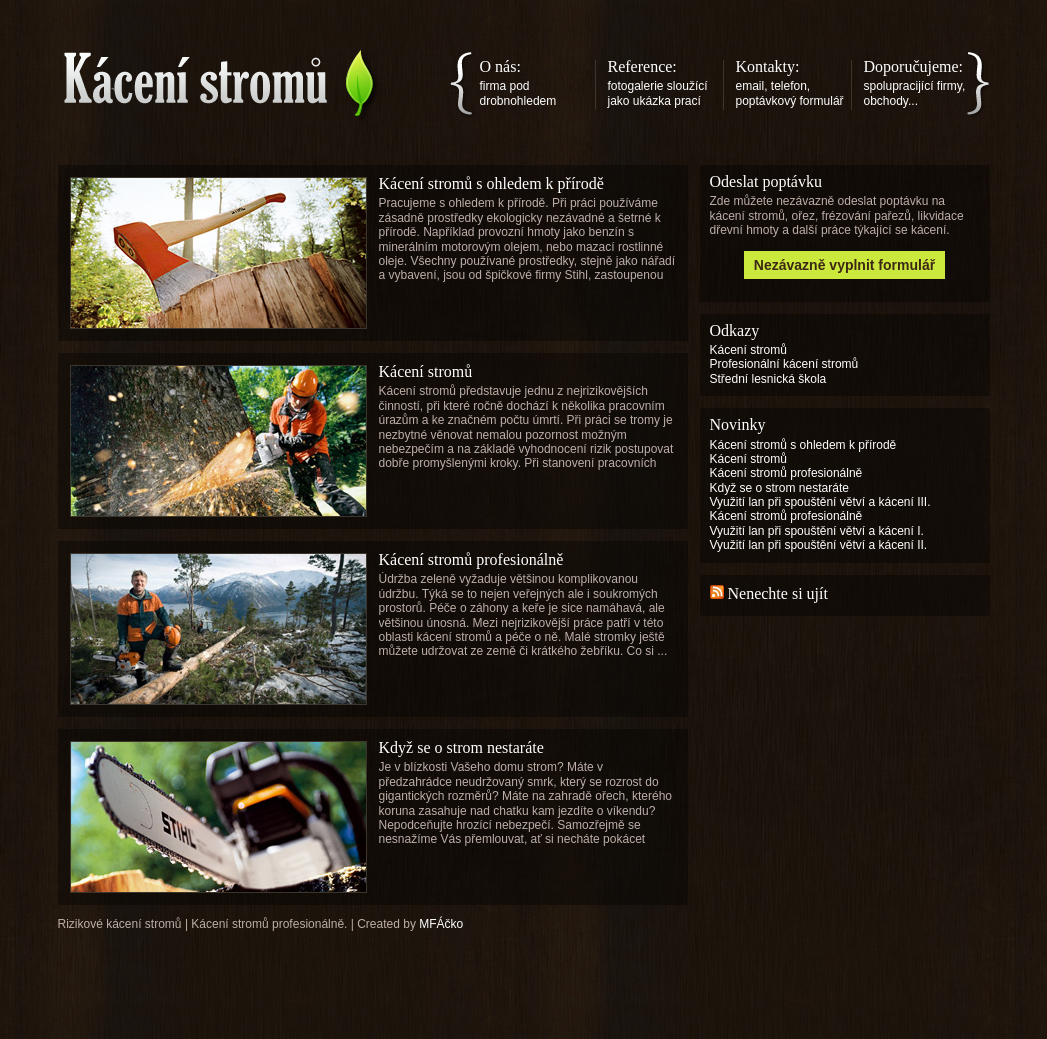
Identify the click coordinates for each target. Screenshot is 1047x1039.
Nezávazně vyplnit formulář (844, 265)
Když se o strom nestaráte (461, 747)
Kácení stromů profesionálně (471, 559)
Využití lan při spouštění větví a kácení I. (817, 531)
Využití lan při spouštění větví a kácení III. (820, 502)
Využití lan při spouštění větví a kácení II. (819, 545)
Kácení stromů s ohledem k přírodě (491, 183)
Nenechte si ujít (778, 593)
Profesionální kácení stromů (784, 364)
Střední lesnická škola (768, 379)
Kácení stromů (426, 371)
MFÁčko (441, 924)
